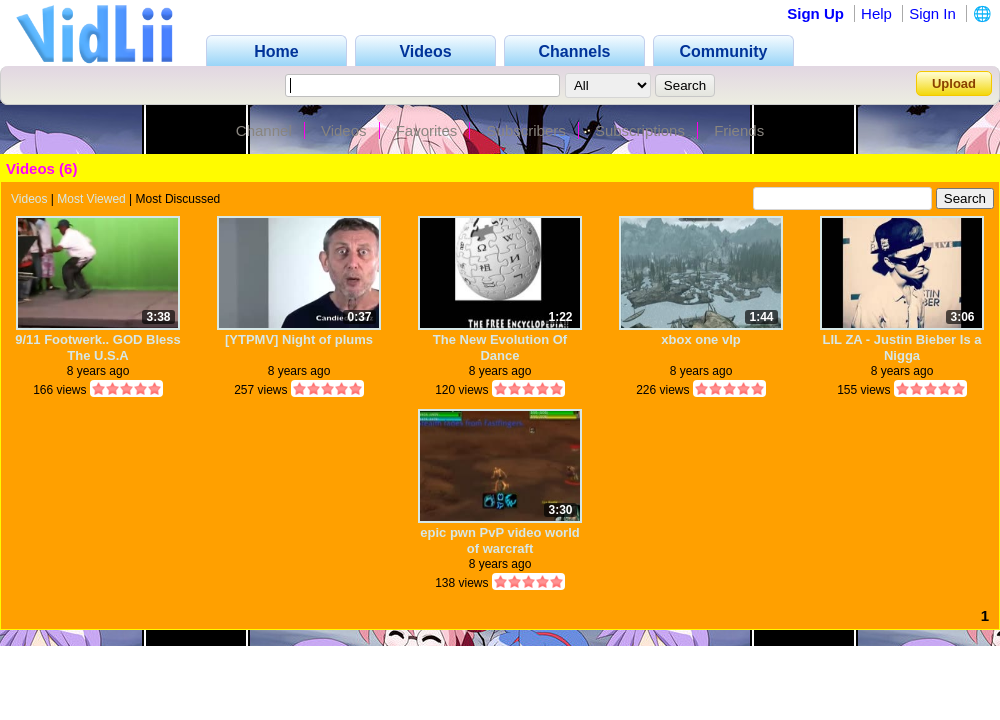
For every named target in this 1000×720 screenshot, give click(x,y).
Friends (739, 130)
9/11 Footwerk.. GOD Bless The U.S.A (97, 347)
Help (876, 13)
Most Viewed (91, 199)
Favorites (427, 130)
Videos (344, 130)
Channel (264, 130)
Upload (954, 83)
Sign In (932, 13)
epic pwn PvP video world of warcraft (499, 540)
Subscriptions (640, 130)
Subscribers (526, 130)
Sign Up (815, 13)
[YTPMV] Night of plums (299, 339)
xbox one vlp (700, 339)
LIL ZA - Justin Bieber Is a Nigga (902, 347)
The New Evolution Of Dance (500, 347)
